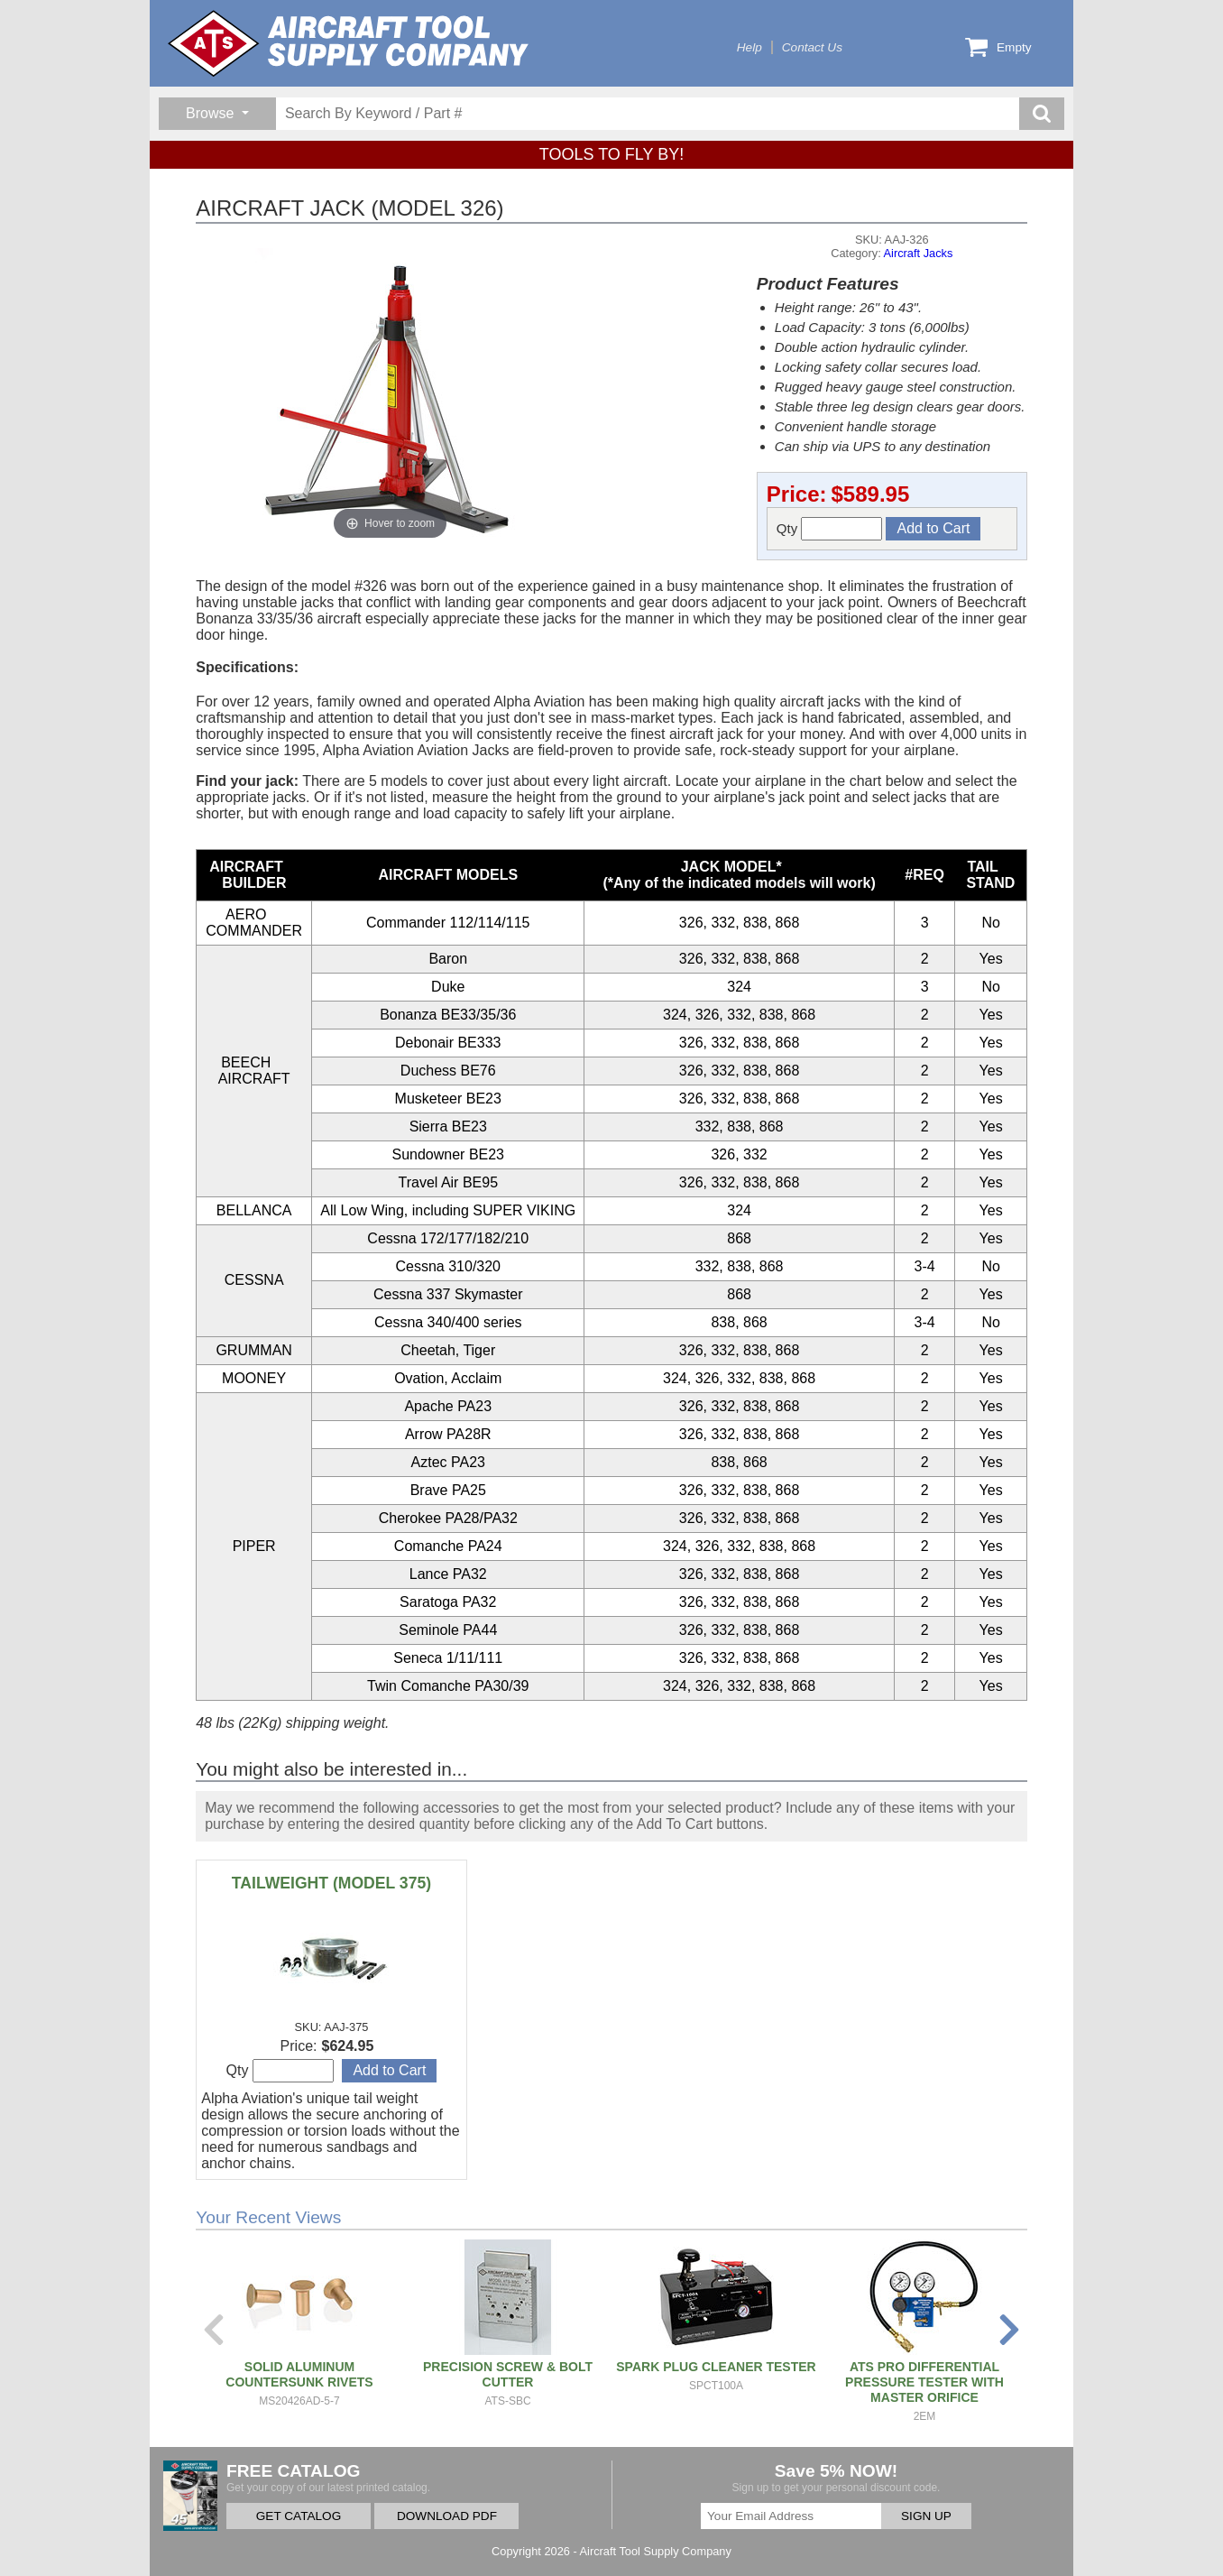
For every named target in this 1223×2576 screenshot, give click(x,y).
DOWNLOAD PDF (447, 2516)
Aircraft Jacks (918, 253)
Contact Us (812, 47)
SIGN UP (926, 2516)
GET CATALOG (298, 2516)
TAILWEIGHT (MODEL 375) (331, 1883)
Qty (830, 528)
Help (749, 47)
